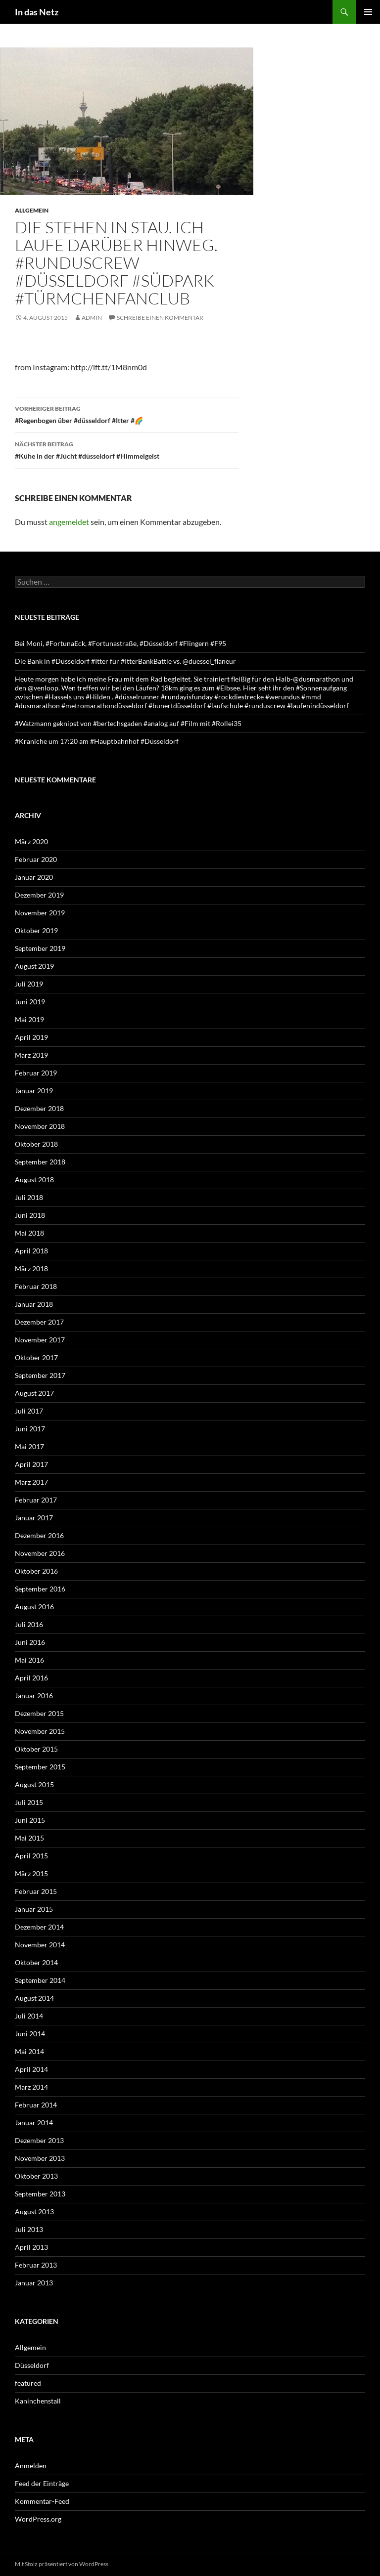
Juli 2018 (29, 1197)
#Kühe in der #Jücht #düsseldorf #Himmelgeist (126, 449)
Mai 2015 (29, 1838)
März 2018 (31, 1268)
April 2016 (31, 1678)
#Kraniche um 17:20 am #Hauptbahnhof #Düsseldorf (97, 741)
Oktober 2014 (36, 1962)
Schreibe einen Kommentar (160, 317)
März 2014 (31, 2087)
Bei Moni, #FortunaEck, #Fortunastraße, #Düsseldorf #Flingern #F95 (120, 643)
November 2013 (40, 2158)
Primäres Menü (368, 12)
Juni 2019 (30, 1001)
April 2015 (31, 1855)
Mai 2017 (29, 1446)
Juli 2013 (29, 2229)
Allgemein (31, 210)
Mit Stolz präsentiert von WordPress (61, 2564)
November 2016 (40, 1553)
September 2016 (40, 1589)
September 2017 (40, 1375)
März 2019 (31, 1055)
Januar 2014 (34, 2122)
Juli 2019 (29, 984)
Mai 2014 (29, 2051)
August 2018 (34, 1179)
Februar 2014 (36, 2105)
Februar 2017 (36, 1500)
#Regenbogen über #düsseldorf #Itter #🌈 (126, 414)
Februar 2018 (36, 1286)
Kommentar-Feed (42, 2501)
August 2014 (34, 1998)
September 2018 (40, 1162)
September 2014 (40, 1980)
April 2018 (31, 1250)
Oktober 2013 (36, 2176)
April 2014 (31, 2069)
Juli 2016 (29, 1624)
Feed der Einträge (42, 2483)
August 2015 (34, 1784)
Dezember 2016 (39, 1535)
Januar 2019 (34, 1090)
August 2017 (34, 1393)
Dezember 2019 (39, 895)
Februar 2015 (36, 1891)
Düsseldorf (32, 2365)
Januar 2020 (34, 877)
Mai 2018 (29, 1233)
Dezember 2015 (39, 1713)
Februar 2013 (36, 2265)
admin (92, 317)
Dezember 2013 (39, 2140)
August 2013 (34, 2211)
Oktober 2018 (36, 1144)
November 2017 (40, 1339)
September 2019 (40, 948)
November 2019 (40, 912)
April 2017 (31, 1464)
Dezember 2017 (39, 1322)
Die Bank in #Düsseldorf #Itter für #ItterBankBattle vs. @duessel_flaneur (125, 661)
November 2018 (40, 1126)
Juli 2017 (29, 1411)
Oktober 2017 (36, 1357)
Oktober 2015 (36, 1749)
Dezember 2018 (39, 1108)
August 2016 (34, 1606)
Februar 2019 (36, 1073)
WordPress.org (38, 2519)
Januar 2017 (34, 1517)
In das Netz (36, 11)
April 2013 (31, 2247)
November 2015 (40, 1731)
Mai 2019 (29, 1019)
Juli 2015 (29, 1802)
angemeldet (69, 521)
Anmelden (31, 2465)
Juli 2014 (29, 2016)
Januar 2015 (34, 1909)
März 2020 (31, 841)
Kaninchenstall (38, 2401)
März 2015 (31, 1873)
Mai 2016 (29, 1660)
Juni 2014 (30, 2033)
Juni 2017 (30, 1428)
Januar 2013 (34, 2282)
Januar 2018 (34, 1304)
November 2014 (40, 1944)
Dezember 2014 (39, 1927)
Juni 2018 (30, 1215)
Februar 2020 (36, 859)
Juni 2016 (30, 1642)
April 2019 (31, 1037)
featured (28, 2383)
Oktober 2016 (36, 1571)
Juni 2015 (30, 1820)
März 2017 (31, 1482)
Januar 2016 (34, 1695)
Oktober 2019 (36, 930)
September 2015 (40, 1766)
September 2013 (40, 2194)
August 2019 (34, 966)
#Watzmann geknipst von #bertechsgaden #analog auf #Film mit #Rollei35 (128, 723)
